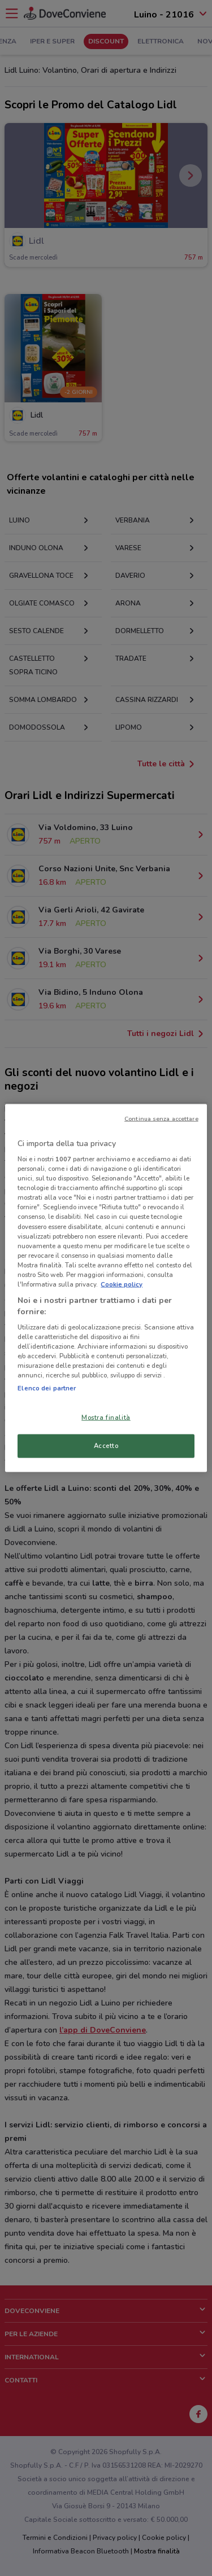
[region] (105, 1288)
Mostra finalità (106, 1416)
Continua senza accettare (161, 1118)
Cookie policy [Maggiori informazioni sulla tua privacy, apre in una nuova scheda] (121, 1283)
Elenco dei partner (47, 1387)
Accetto (106, 1445)
